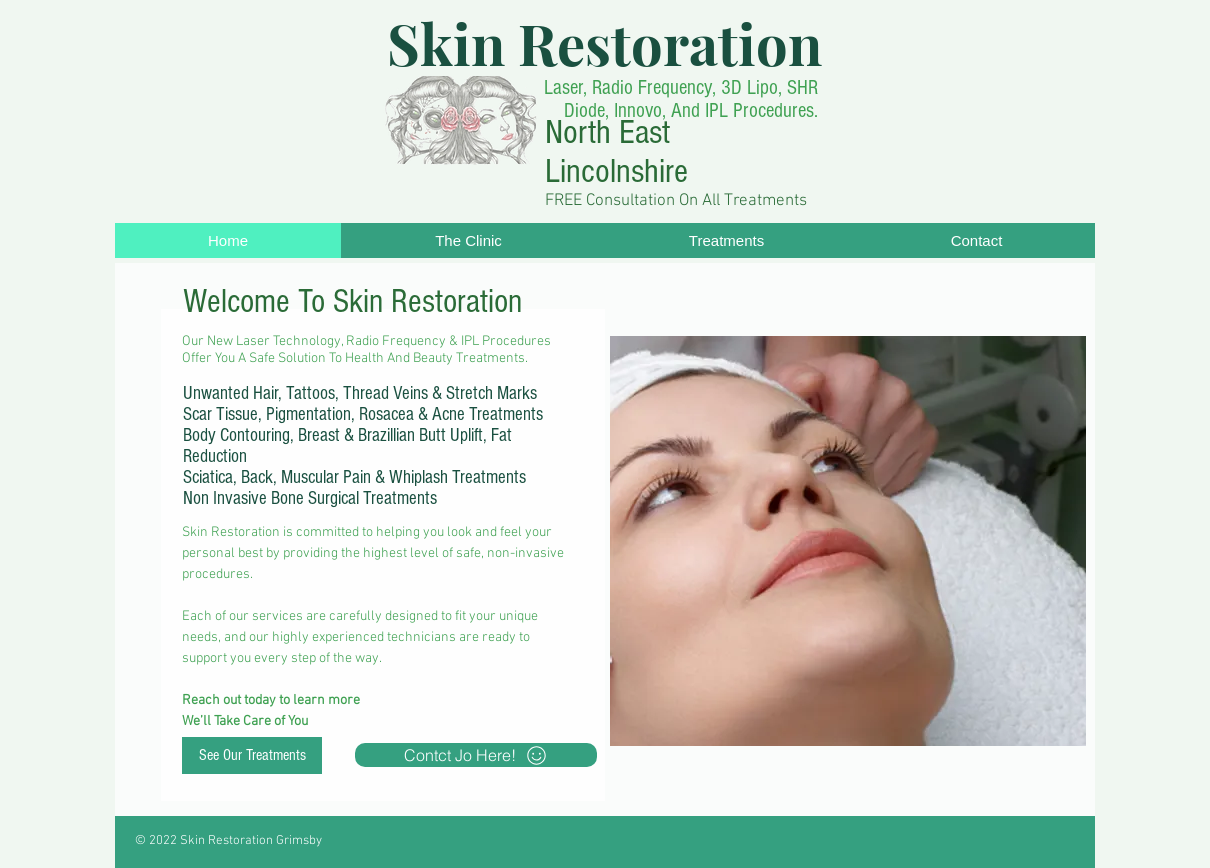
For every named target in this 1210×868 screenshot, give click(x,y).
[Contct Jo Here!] (476, 755)
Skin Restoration (604, 42)
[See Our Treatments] (252, 755)
